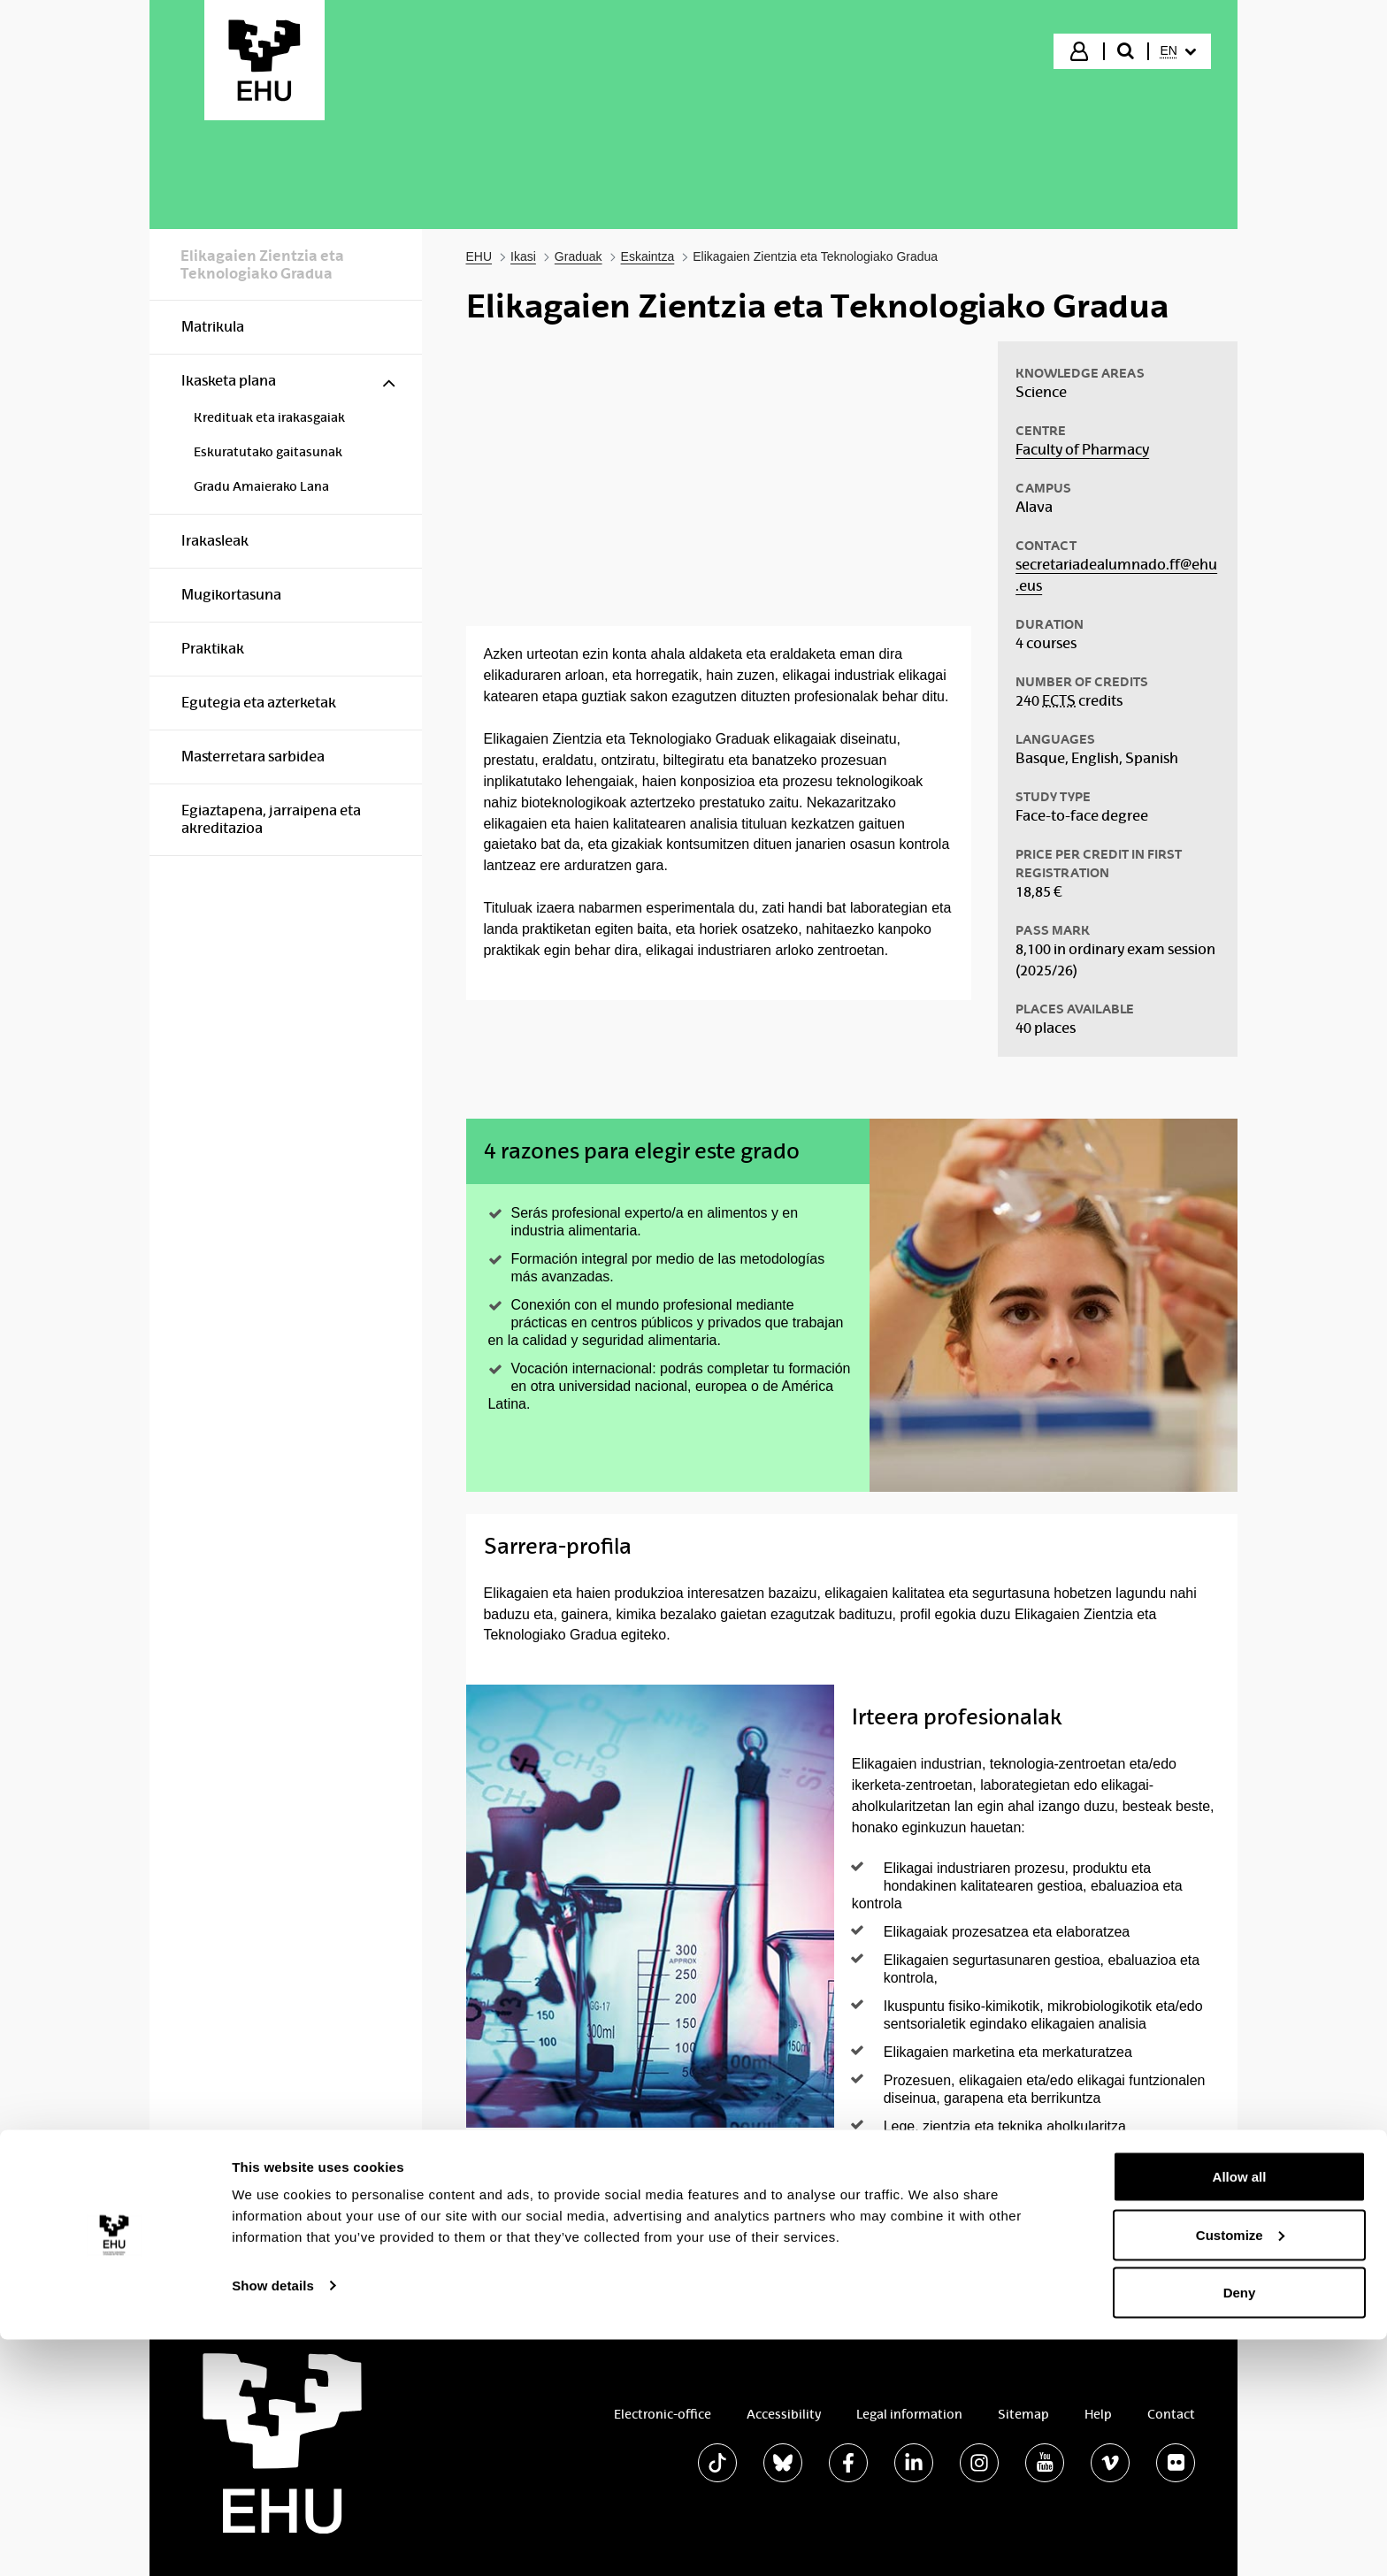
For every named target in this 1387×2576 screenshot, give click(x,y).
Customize (1240, 2471)
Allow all (1240, 2412)
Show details (273, 2521)
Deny (1239, 2528)
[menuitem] (1178, 51)
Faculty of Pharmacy (1082, 449)
